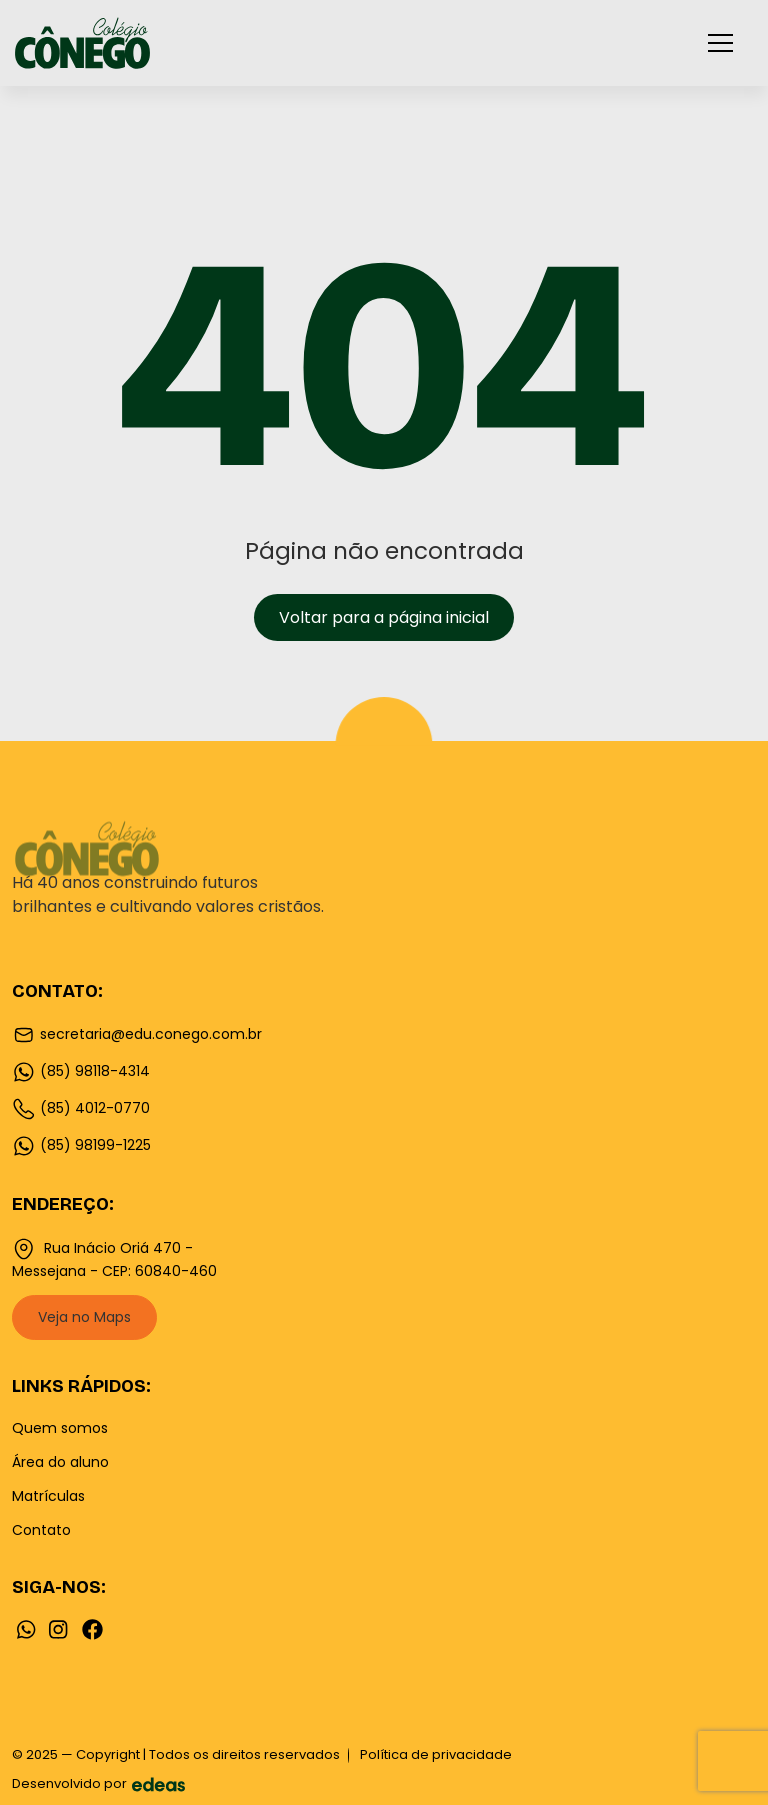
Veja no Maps (84, 1317)
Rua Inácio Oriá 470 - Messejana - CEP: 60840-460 (114, 1259)
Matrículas (48, 1496)
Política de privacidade (436, 1754)
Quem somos (60, 1428)
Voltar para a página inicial (384, 617)
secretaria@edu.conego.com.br (137, 1035)
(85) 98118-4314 (81, 1072)
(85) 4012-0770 (81, 1109)
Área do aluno (60, 1462)
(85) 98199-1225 (81, 1146)
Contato (41, 1530)
